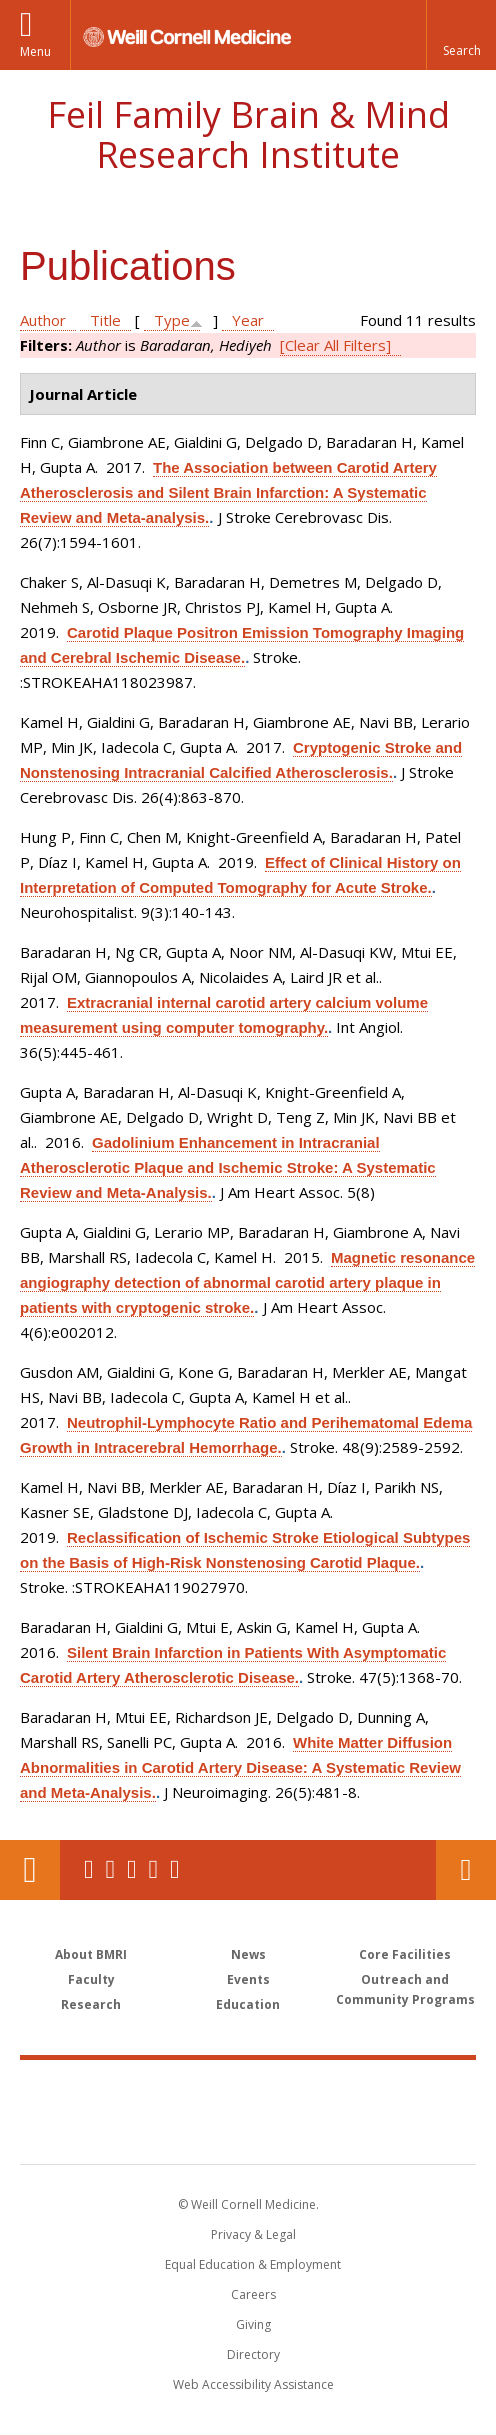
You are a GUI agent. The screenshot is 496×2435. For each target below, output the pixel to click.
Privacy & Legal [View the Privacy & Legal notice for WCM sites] (253, 2234)
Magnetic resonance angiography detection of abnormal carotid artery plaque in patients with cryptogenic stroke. (247, 1282)
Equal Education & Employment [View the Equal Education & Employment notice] (253, 2264)
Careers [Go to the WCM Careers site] (253, 2294)
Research (91, 2004)
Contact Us (466, 1870)
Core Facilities (405, 1954)
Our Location (30, 1870)
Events (248, 1979)
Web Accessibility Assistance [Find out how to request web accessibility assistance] (253, 2384)
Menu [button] (35, 51)
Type (172, 320)
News (248, 1954)
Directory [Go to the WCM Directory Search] (253, 2354)
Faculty (91, 1979)
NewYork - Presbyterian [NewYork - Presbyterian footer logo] (248, 2132)
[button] (461, 35)
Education (248, 2004)
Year (248, 320)
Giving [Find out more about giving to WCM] (253, 2324)
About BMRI (91, 1954)
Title (105, 320)
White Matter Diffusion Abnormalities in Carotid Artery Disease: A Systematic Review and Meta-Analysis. (240, 1767)
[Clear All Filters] (335, 345)
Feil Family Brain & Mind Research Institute (248, 134)
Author (43, 320)
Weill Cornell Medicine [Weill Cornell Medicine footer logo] (248, 2090)
